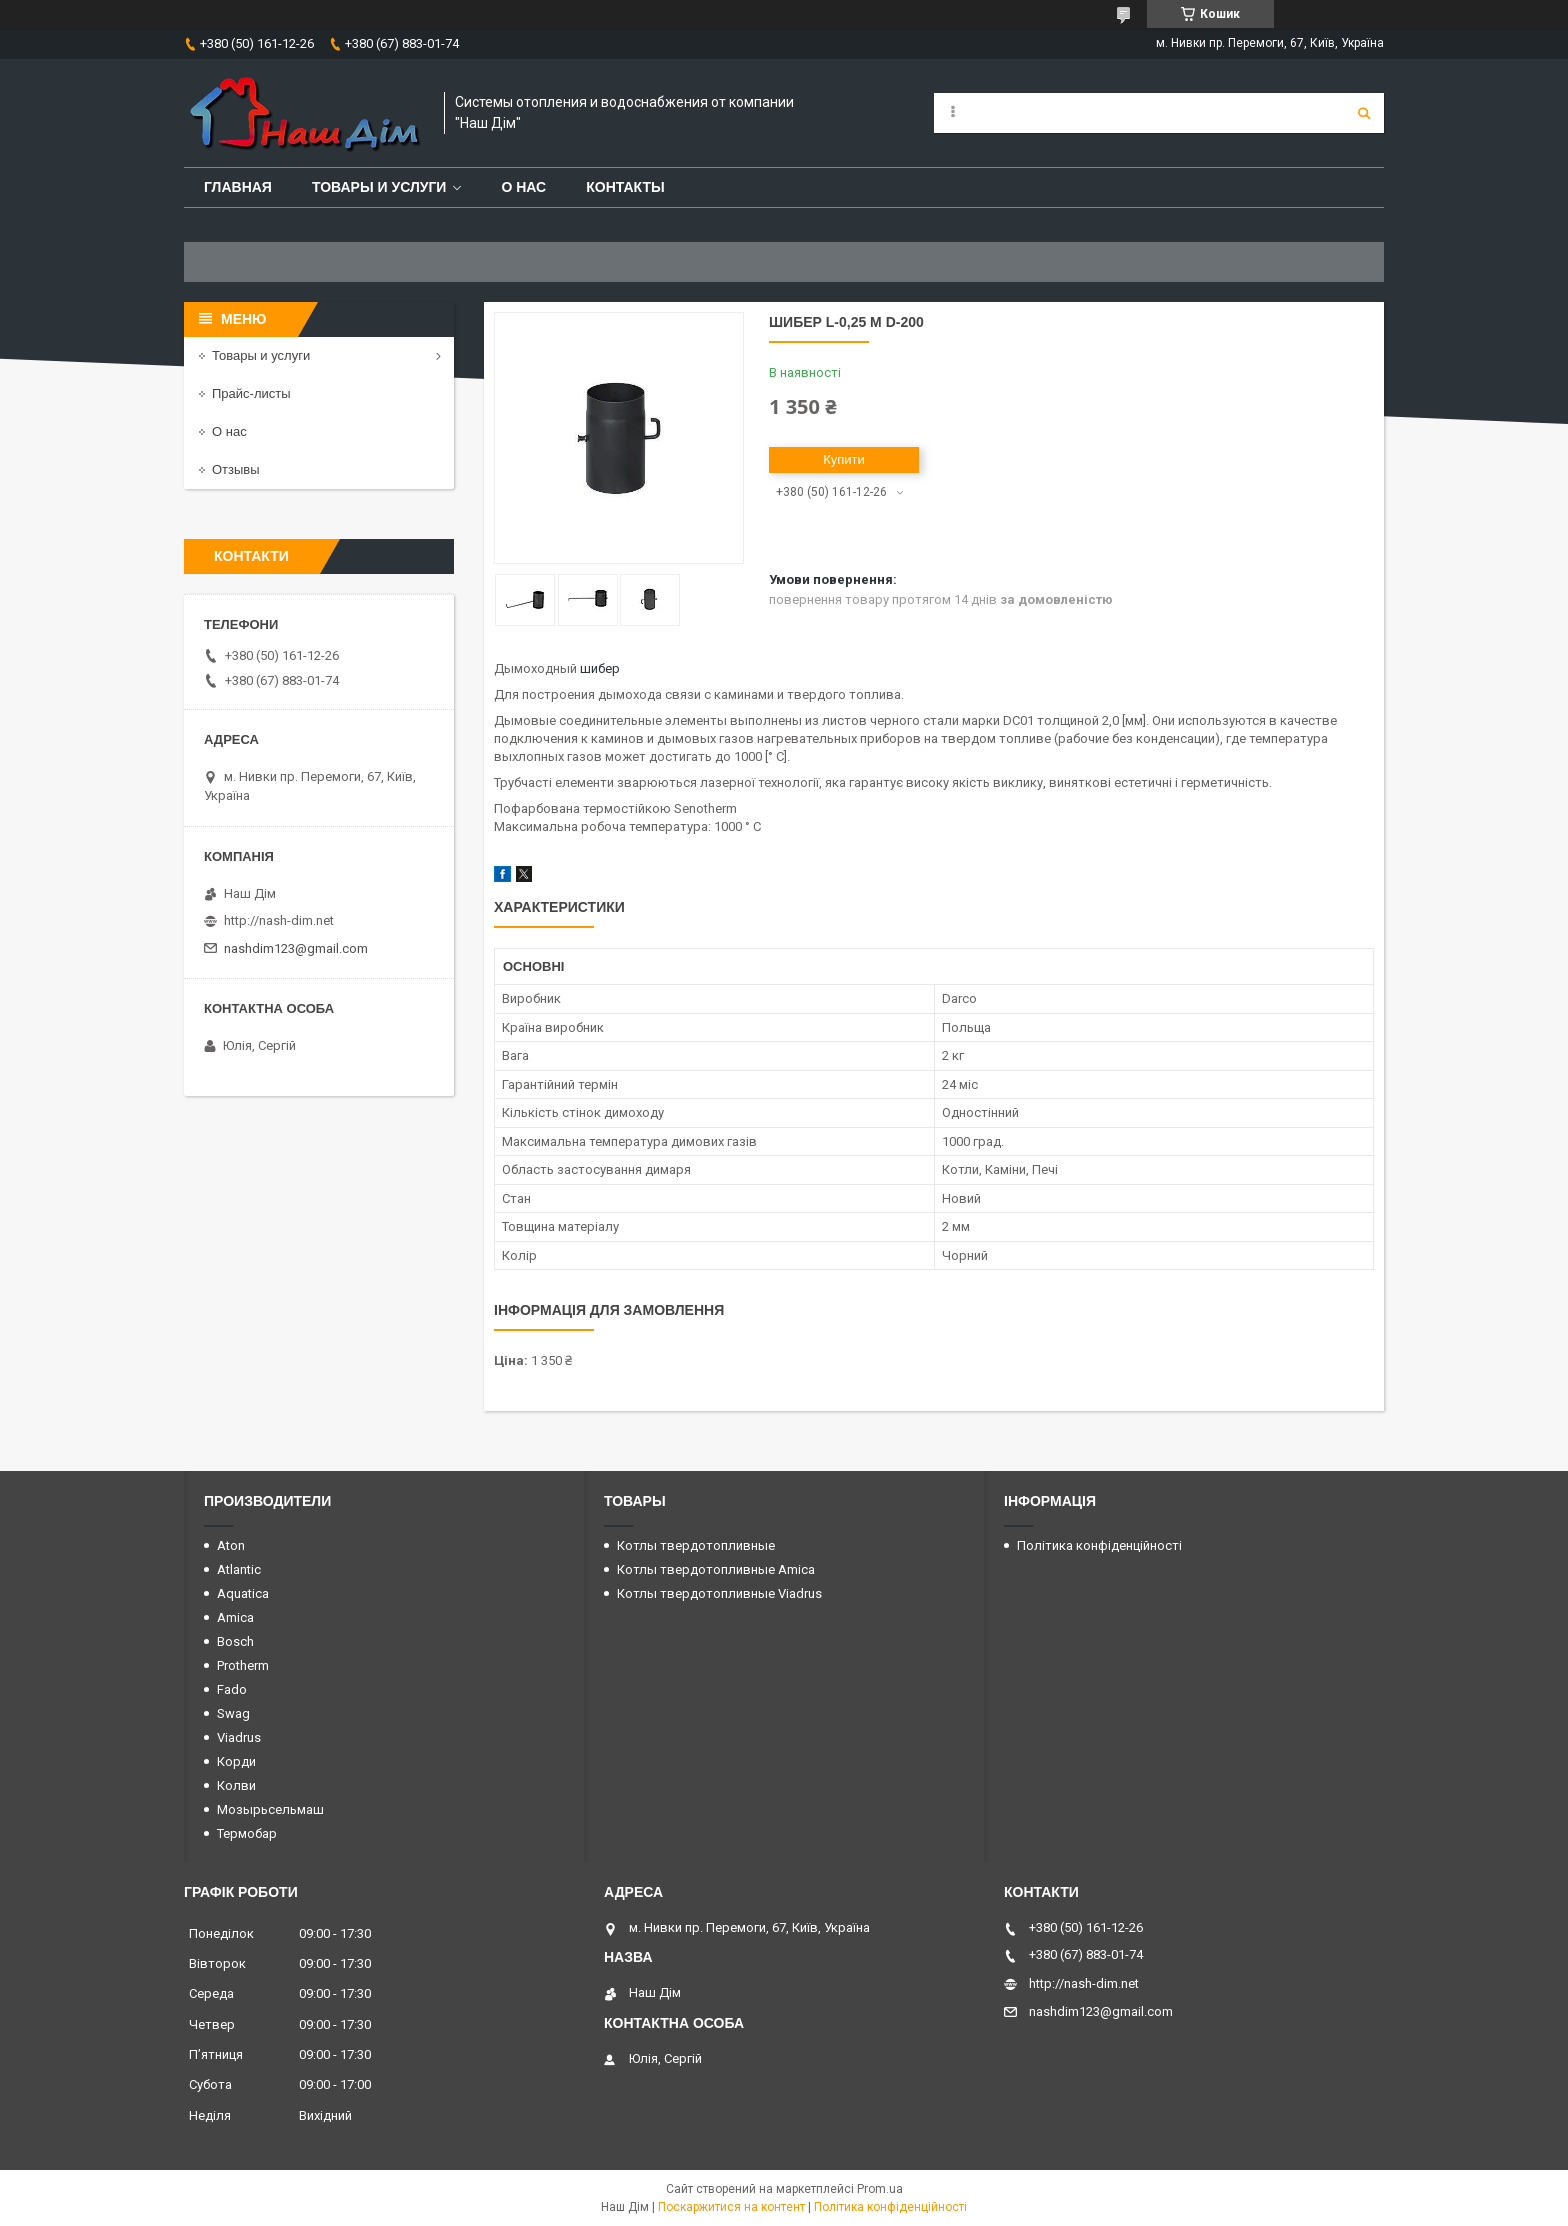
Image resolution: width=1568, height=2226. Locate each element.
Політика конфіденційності (1099, 1545)
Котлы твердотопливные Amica (716, 1569)
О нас (523, 187)
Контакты (625, 187)
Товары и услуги (379, 187)
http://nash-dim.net (279, 920)
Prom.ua (880, 2189)
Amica (235, 1617)
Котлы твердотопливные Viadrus (719, 1593)
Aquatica (243, 1593)
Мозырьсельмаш (270, 1809)
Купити (844, 459)
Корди (236, 1761)
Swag (233, 1713)
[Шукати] (1364, 113)
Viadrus (239, 1737)
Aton (231, 1545)
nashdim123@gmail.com (296, 948)
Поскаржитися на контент (731, 2207)
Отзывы (236, 469)
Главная (238, 187)
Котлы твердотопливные (696, 1545)
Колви (236, 1785)
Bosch (235, 1641)
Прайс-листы (251, 393)
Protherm (243, 1665)
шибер (600, 668)
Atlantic (239, 1569)
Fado (232, 1689)
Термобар (247, 1833)
